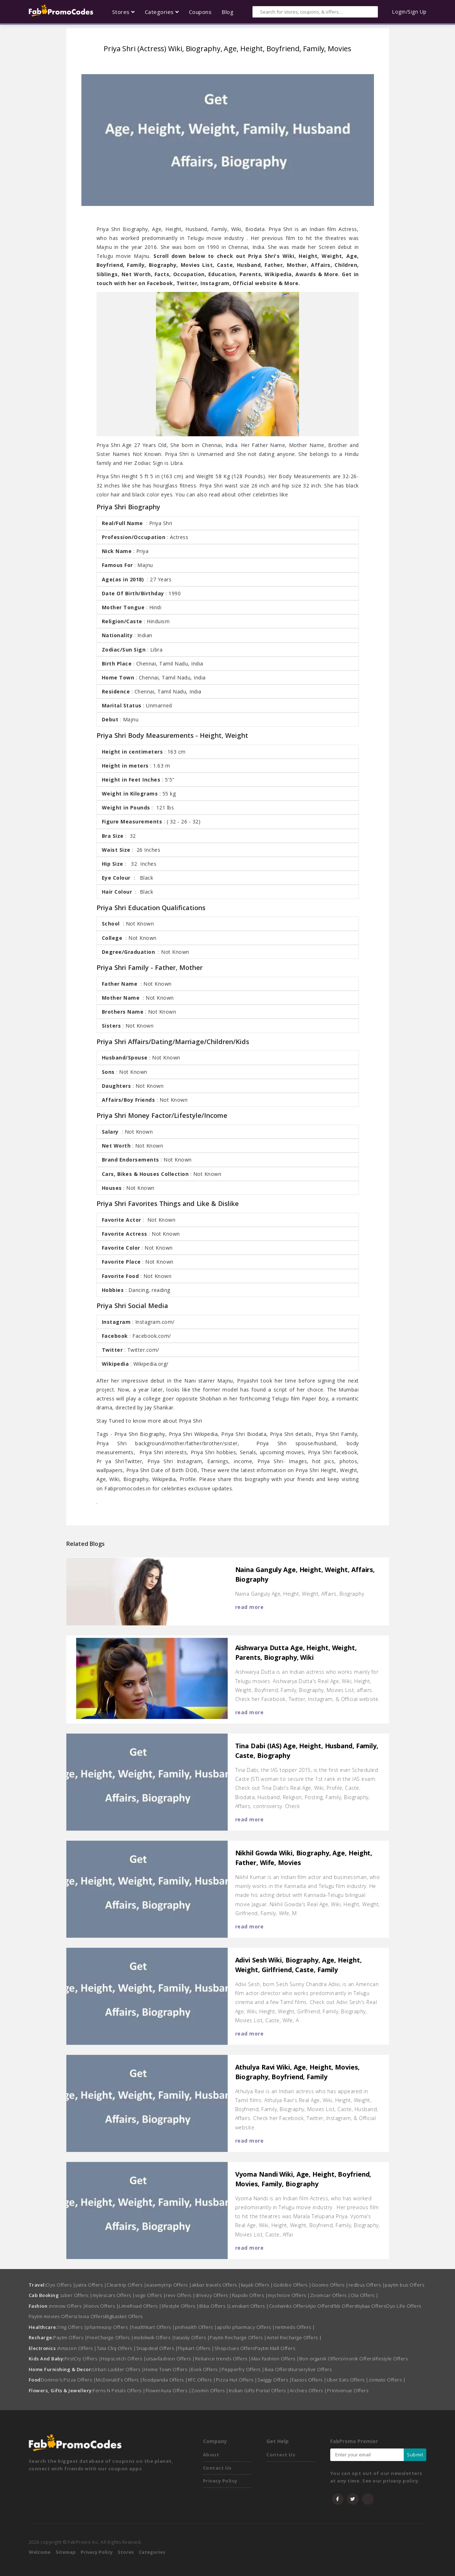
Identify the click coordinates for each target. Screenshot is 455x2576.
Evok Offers (206, 2369)
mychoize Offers (289, 2295)
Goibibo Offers (292, 2285)
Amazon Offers (77, 2348)
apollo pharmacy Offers (246, 2327)
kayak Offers (257, 2285)
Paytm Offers (70, 2337)
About (211, 2454)
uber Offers (77, 2295)
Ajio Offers (320, 2306)
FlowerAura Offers (168, 2390)
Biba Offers (214, 2306)
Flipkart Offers (196, 2348)
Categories (152, 2552)
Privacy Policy (220, 2481)
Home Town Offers (167, 2369)
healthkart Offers (153, 2327)
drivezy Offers (213, 2295)
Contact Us (217, 2468)
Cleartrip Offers (126, 2285)
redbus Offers (367, 2285)
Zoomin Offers (210, 2390)
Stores (126, 2552)
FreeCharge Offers (110, 2337)
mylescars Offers (114, 2295)
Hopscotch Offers (123, 2358)
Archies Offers (308, 2390)
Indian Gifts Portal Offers (259, 2390)
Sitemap (66, 2552)
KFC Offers (202, 2379)
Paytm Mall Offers (275, 2348)
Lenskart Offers (249, 2306)
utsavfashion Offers (170, 2358)
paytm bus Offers (404, 2285)
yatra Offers (90, 2285)
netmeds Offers (295, 2327)
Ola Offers (365, 2295)
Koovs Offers (102, 2306)
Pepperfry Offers (243, 2369)
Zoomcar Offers (330, 2295)
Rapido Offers (250, 2295)
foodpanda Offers (165, 2379)
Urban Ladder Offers (118, 2369)
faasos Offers (309, 2379)
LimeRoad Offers (140, 2306)
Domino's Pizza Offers (68, 2379)
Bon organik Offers (320, 2358)
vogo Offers (150, 2295)
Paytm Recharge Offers (238, 2337)
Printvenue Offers (348, 2390)
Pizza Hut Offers (236, 2379)
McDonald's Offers (119, 2379)
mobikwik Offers (154, 2337)
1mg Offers (71, 2327)
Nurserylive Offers (311, 2369)
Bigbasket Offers (124, 2316)
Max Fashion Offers (275, 2358)
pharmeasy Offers (109, 2327)
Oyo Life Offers (403, 2306)
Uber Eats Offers (348, 2379)
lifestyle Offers (180, 2306)
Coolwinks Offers (288, 2306)
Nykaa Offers (371, 2306)
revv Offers (180, 2295)
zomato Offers (387, 2379)
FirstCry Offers (83, 2358)
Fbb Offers (344, 2306)
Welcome (40, 2552)
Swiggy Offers (274, 2379)
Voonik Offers (358, 2358)
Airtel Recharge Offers (294, 2337)
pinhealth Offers (196, 2327)
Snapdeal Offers (157, 2348)
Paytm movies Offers (52, 2316)
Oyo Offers (60, 2285)
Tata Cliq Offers (116, 2348)
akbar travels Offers (216, 2285)
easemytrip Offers (169, 2285)
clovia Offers (90, 2316)
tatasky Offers (192, 2337)
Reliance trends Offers (223, 2358)
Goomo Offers (330, 2285)
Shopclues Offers (234, 2348)
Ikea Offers (277, 2369)
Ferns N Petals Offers (119, 2390)
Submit (415, 2454)
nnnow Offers (67, 2306)
